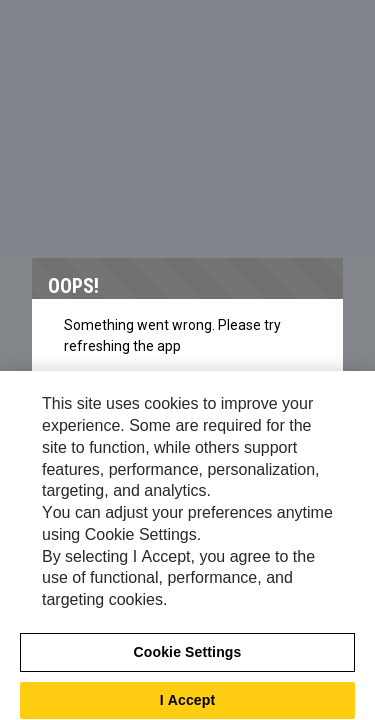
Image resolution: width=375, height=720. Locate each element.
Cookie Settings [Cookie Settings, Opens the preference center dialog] (188, 658)
